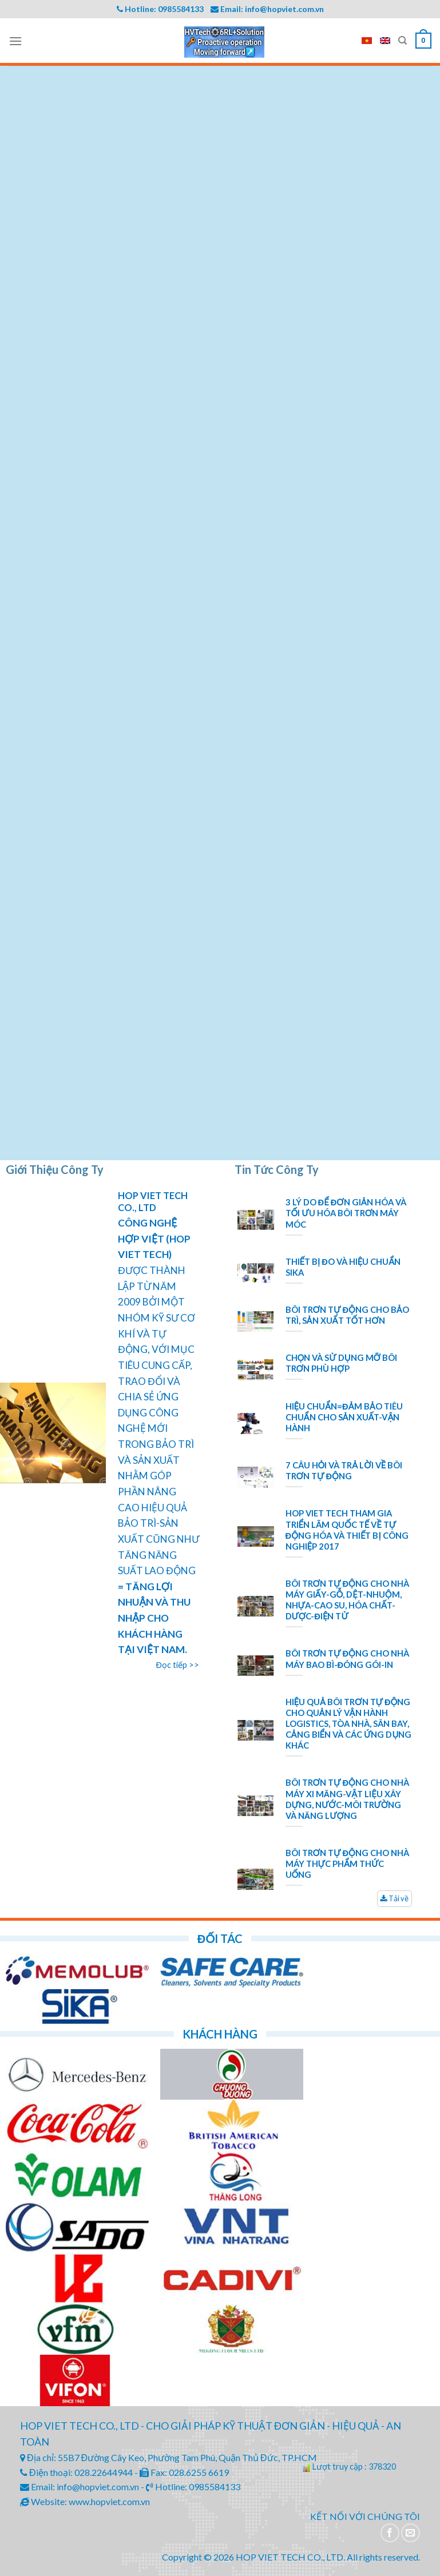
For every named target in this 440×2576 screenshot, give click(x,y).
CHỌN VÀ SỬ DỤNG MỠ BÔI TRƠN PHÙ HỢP (341, 1362)
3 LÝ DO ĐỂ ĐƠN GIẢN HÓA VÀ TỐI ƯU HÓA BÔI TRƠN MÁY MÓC (346, 1213)
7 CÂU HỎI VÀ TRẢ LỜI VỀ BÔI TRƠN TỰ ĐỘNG (344, 1470)
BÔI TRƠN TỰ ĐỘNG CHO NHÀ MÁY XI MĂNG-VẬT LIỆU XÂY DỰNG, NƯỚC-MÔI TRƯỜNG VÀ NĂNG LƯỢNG (347, 1798)
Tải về (394, 1898)
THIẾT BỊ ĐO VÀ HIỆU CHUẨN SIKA (343, 1266)
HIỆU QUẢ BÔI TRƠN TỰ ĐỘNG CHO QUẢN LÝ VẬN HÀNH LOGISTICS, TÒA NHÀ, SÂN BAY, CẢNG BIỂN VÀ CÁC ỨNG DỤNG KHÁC (349, 1724)
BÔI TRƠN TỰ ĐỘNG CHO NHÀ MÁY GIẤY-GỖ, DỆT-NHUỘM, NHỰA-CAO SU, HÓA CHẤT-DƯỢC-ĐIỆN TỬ (347, 1599)
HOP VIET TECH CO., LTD (153, 1201)
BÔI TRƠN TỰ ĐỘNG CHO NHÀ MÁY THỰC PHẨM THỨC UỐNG (347, 1864)
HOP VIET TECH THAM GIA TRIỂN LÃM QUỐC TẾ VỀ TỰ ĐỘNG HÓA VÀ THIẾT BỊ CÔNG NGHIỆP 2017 (347, 1529)
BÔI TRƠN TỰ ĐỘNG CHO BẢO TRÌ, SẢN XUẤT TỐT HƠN (347, 1314)
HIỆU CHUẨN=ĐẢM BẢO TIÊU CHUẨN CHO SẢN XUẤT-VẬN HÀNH (344, 1417)
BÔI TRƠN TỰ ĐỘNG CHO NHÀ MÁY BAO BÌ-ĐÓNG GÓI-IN (347, 1658)
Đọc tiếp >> (177, 1665)
